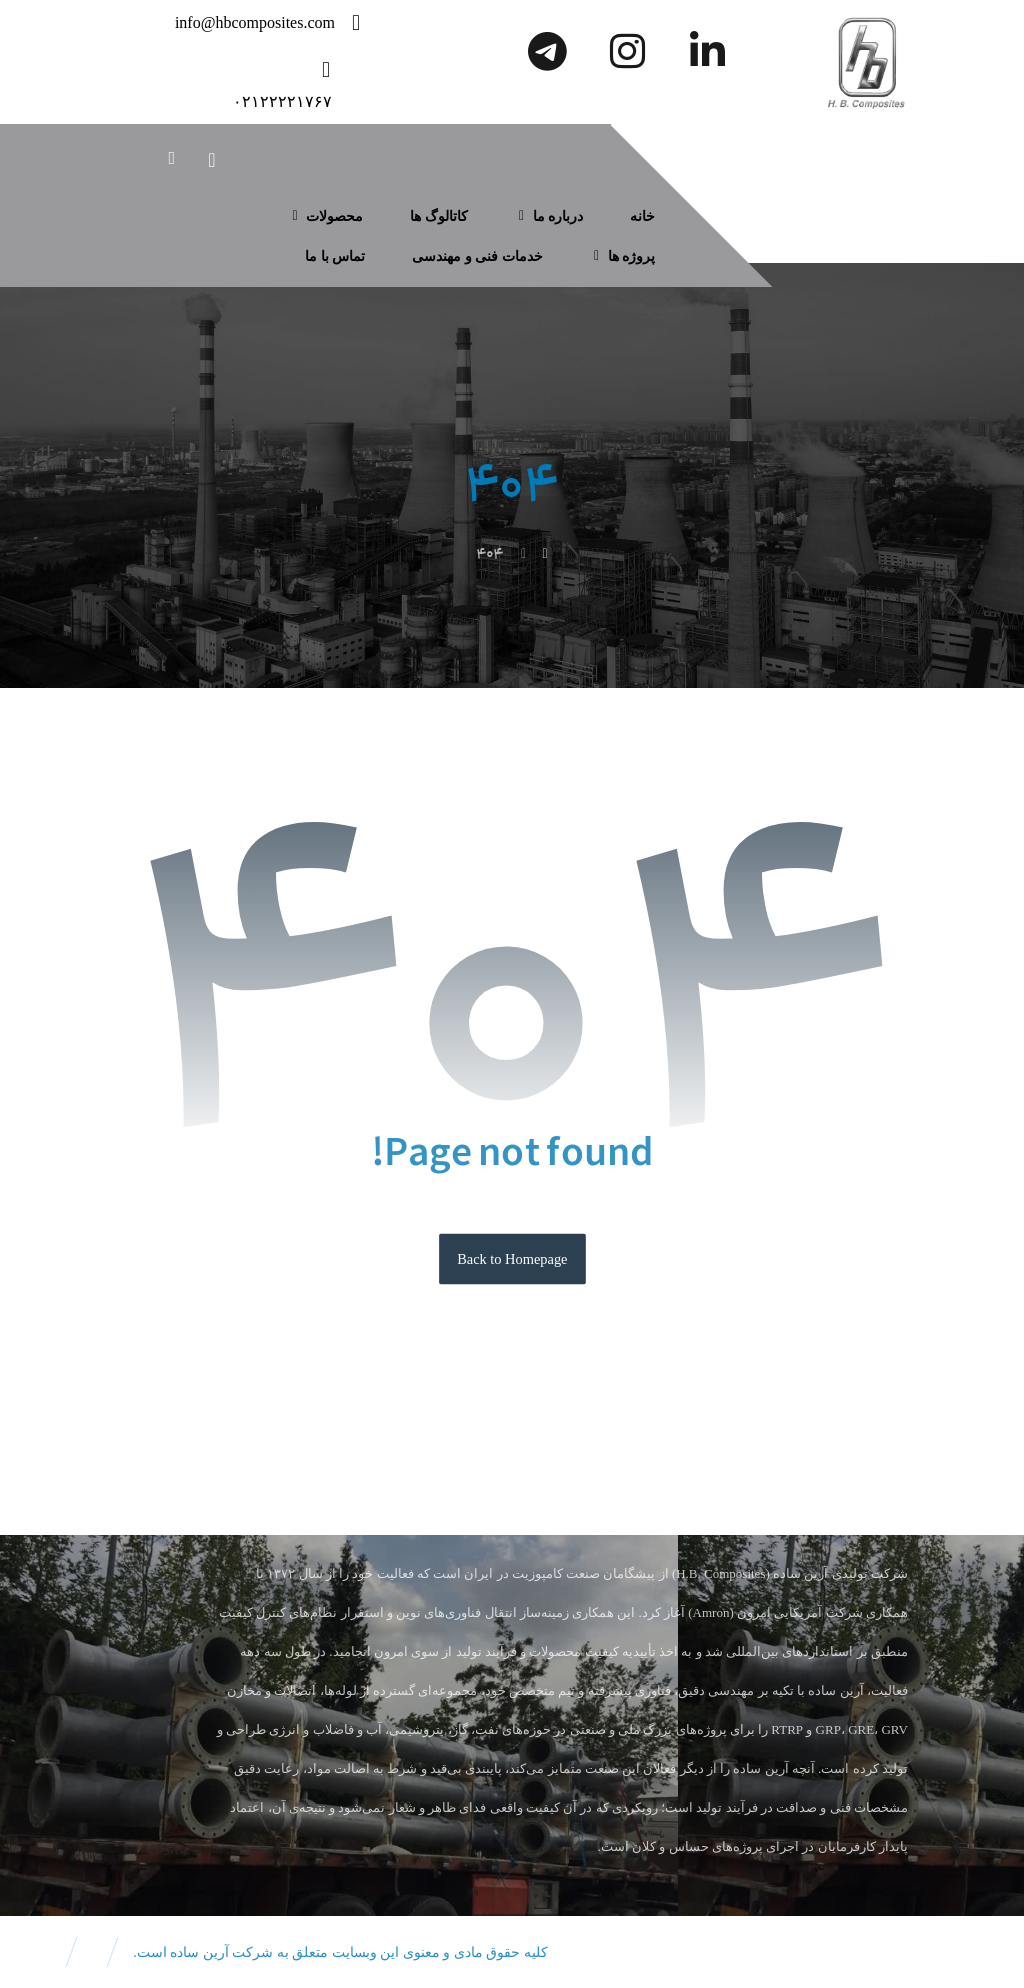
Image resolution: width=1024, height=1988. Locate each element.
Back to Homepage (512, 1258)
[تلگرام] (547, 51)
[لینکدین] (707, 51)
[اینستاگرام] (627, 51)
